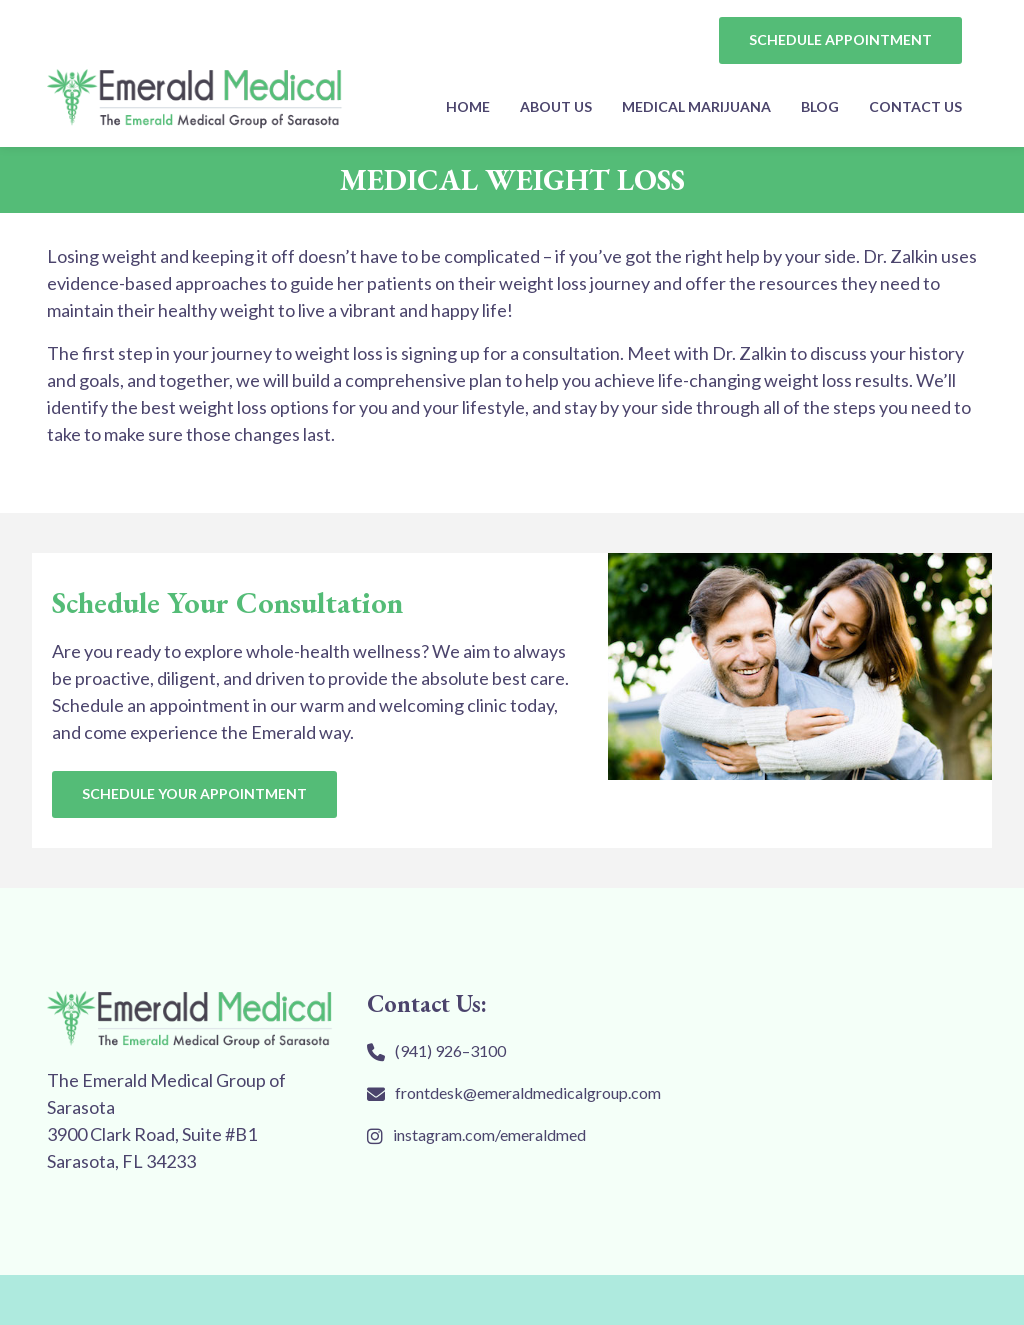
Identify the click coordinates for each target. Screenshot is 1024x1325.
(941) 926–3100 (450, 1050)
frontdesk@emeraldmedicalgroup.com (528, 1092)
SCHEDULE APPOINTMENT (840, 39)
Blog (820, 106)
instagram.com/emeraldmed (489, 1134)
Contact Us (915, 106)
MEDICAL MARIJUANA (696, 106)
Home (468, 106)
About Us (556, 106)
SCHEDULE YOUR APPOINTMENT (194, 793)
